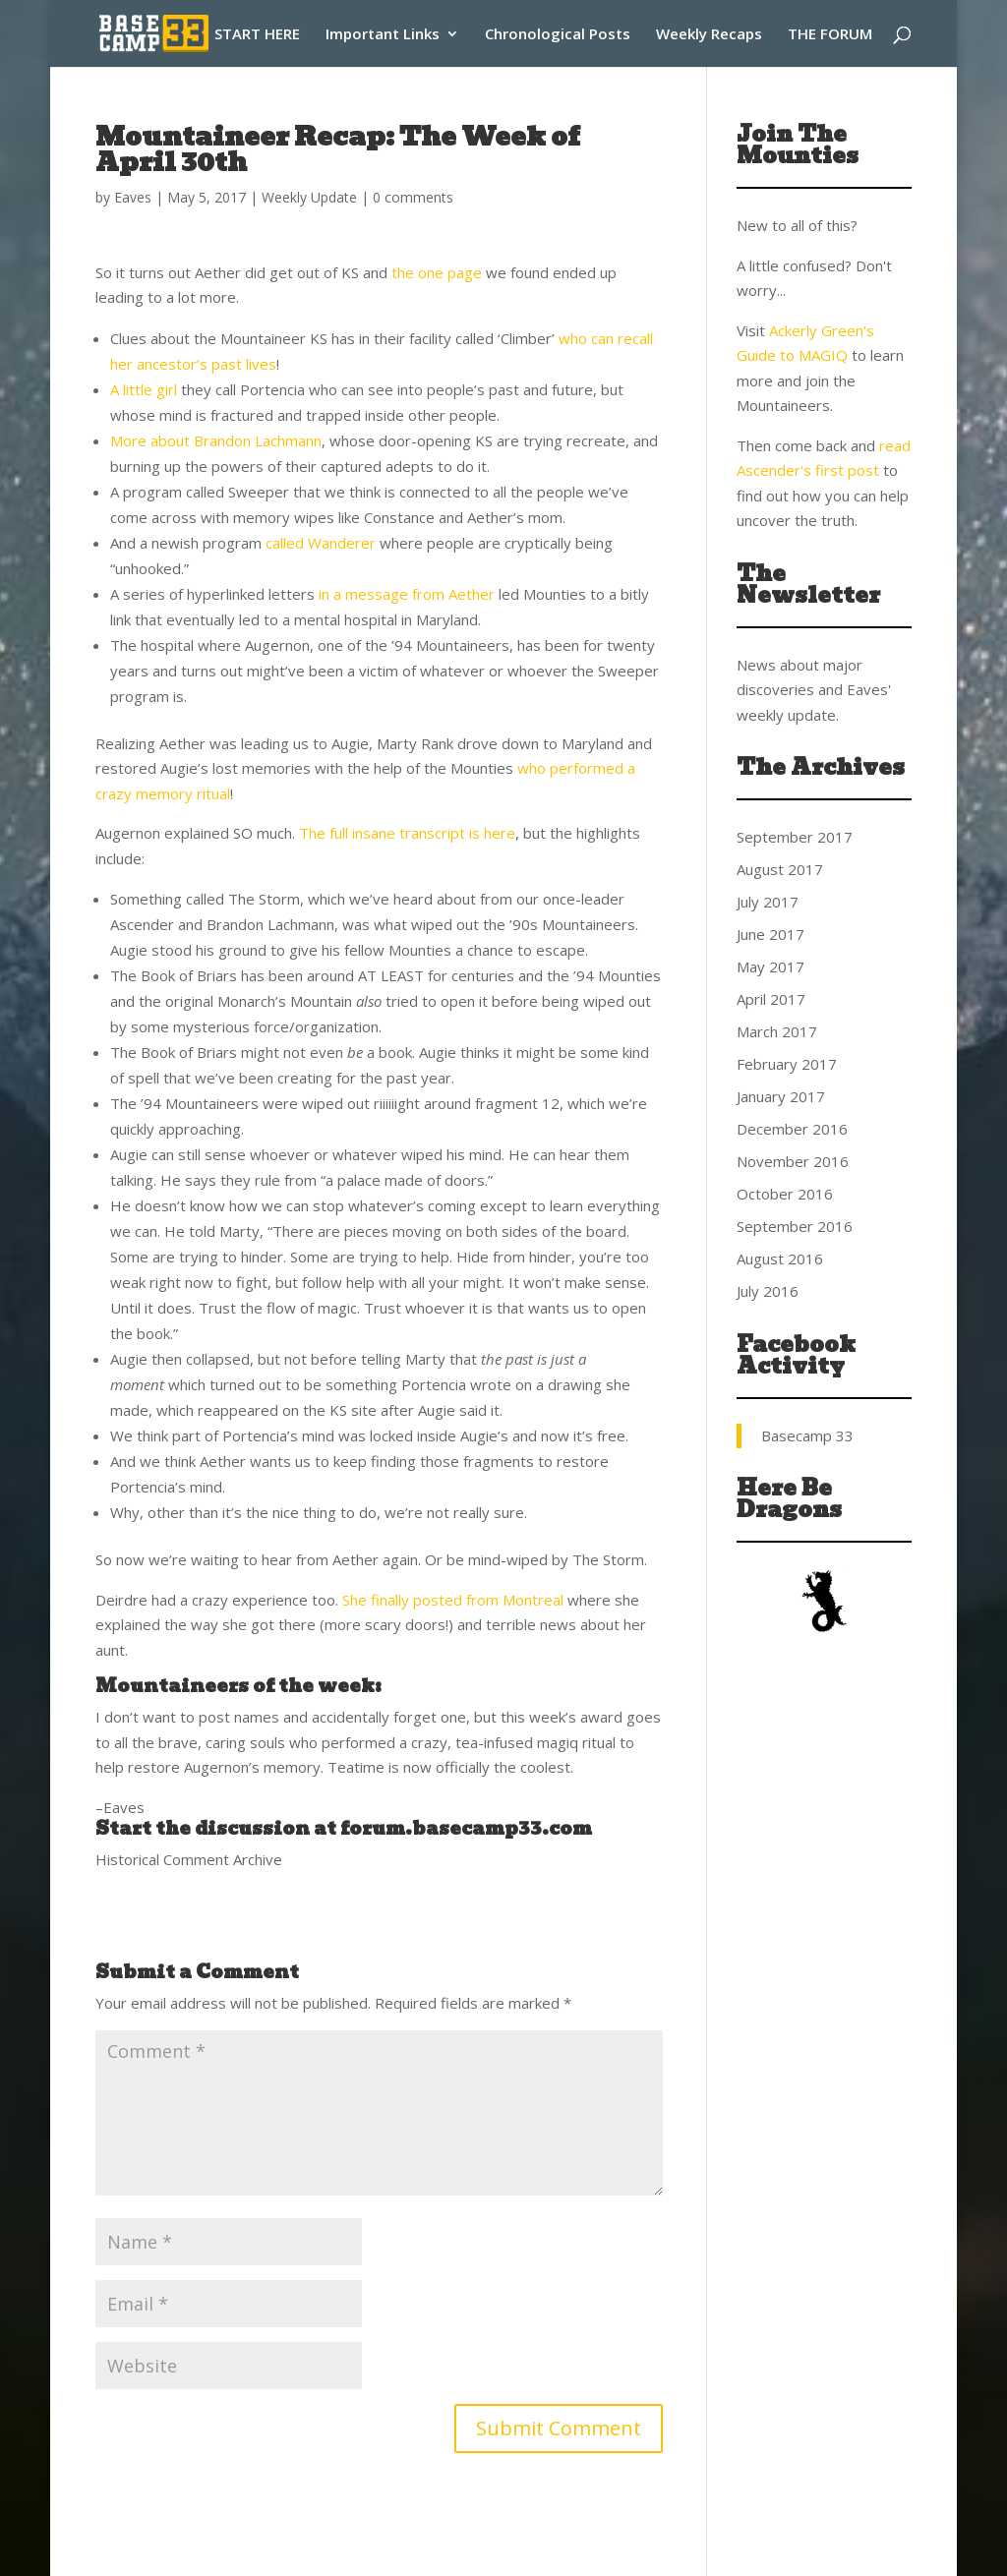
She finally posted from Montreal (452, 1600)
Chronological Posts (557, 35)
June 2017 (770, 934)
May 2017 (770, 966)
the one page (436, 272)
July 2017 (768, 901)
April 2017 (771, 999)
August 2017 (780, 869)
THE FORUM (830, 35)
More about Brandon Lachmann (216, 440)
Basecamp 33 (807, 1435)
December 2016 (792, 1129)
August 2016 (780, 1258)
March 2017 (777, 1031)
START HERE (257, 35)
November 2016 (793, 1161)
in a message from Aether (407, 594)
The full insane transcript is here (407, 833)
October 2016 (785, 1193)
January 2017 (781, 1096)
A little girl (143, 389)
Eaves (132, 197)
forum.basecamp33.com (466, 1828)
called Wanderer (321, 543)
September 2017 (795, 837)
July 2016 (768, 1291)
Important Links (383, 35)
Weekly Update (309, 197)
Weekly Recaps (709, 35)
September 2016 (795, 1226)
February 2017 (787, 1064)
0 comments (413, 197)
